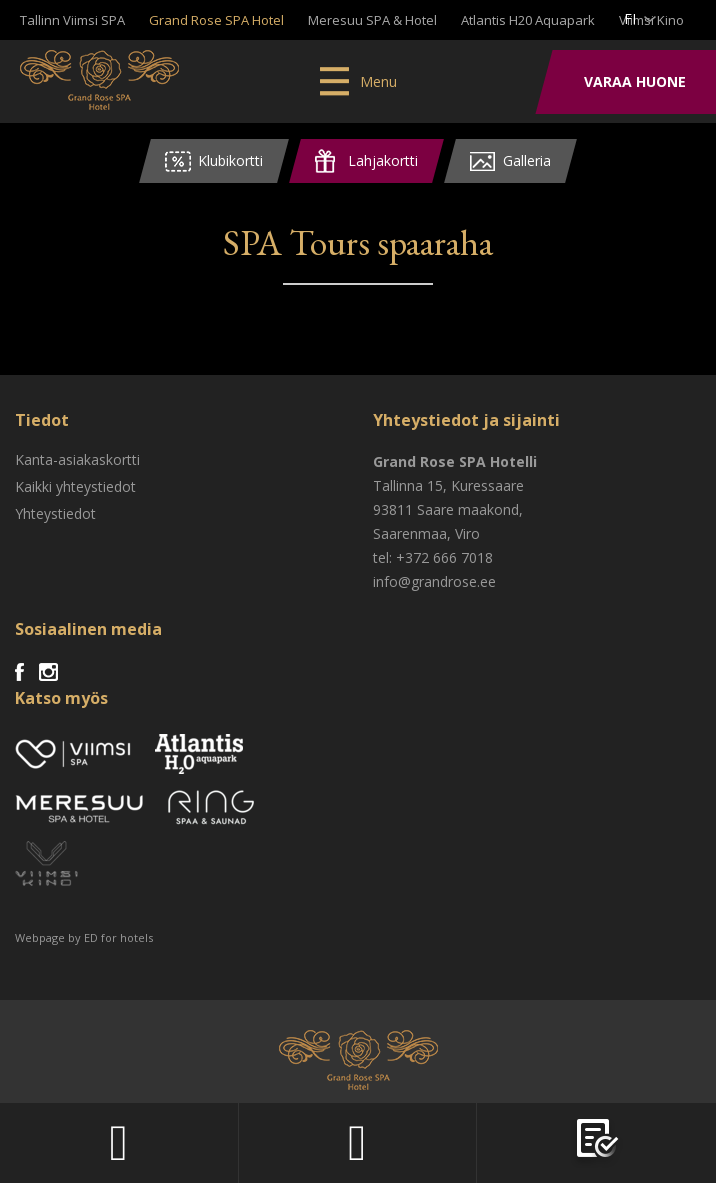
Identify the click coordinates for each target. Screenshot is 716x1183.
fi (630, 18)
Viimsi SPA (99, 80)
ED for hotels (118, 937)
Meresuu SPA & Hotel (372, 20)
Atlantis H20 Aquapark (528, 20)
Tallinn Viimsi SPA (72, 20)
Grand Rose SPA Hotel (216, 20)
